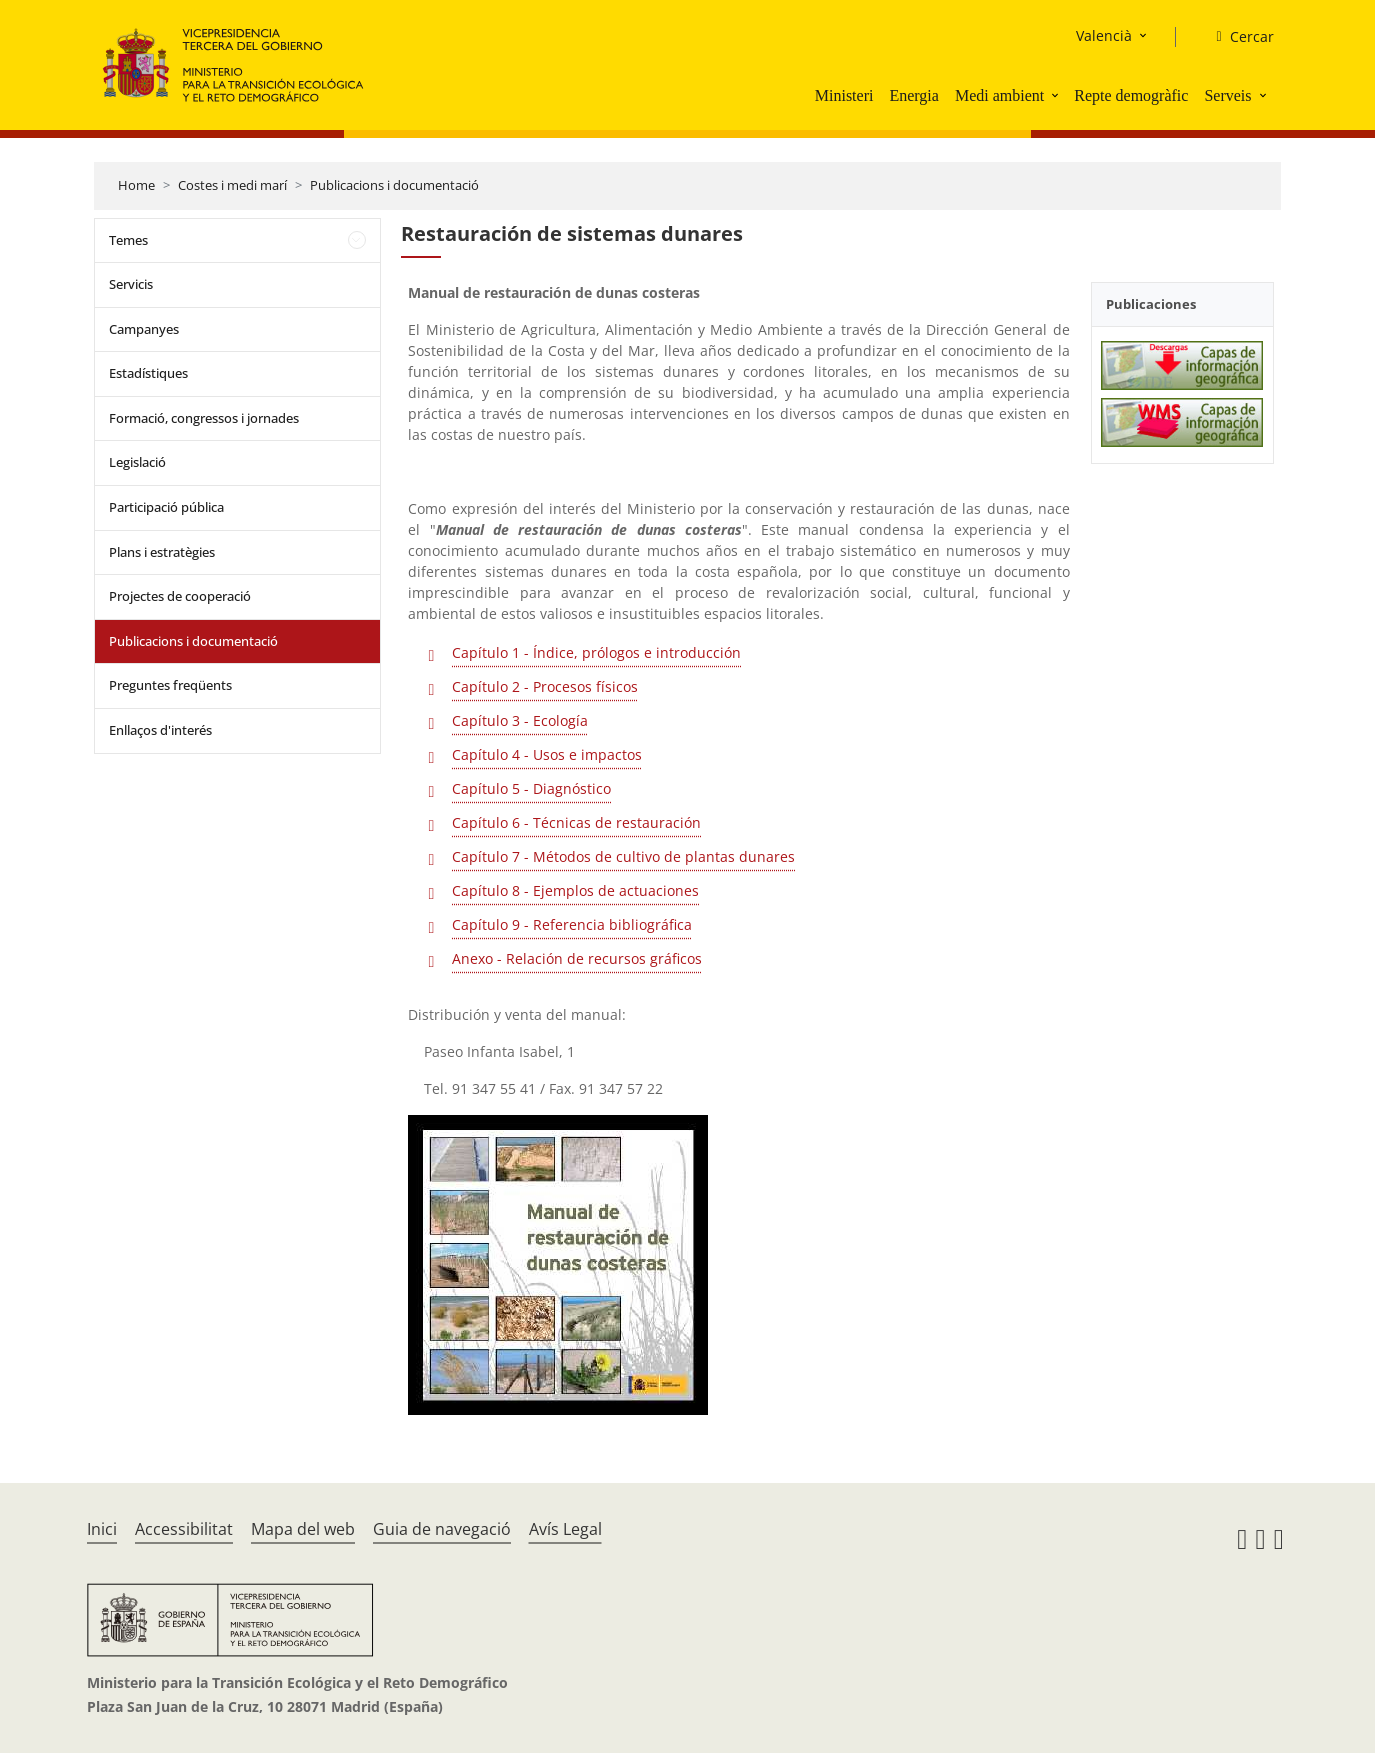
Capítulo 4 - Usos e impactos (547, 754)
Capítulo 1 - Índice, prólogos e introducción (596, 652)
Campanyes (144, 329)
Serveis (1227, 95)
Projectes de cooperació (180, 596)
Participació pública (166, 507)
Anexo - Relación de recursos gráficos (577, 958)
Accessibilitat (184, 1529)
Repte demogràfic (1131, 95)
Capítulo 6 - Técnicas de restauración (576, 822)
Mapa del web (303, 1529)
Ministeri (844, 95)
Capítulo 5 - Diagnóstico (531, 788)
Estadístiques (148, 373)
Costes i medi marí (232, 185)
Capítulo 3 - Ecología (520, 720)
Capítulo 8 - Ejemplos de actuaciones (575, 890)
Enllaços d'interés (160, 730)
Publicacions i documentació (394, 185)
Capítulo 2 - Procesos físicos (545, 686)
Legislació (137, 462)
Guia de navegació (442, 1529)
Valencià (1104, 35)
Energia (913, 95)
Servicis (131, 284)
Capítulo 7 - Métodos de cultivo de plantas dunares (623, 856)
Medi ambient (999, 95)
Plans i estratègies (162, 552)
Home (136, 185)
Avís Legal (565, 1529)
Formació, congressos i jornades (204, 418)
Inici (102, 1529)
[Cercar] (1236, 37)
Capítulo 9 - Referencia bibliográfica (572, 924)
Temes (128, 240)
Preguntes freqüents (170, 685)
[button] (1057, 95)
